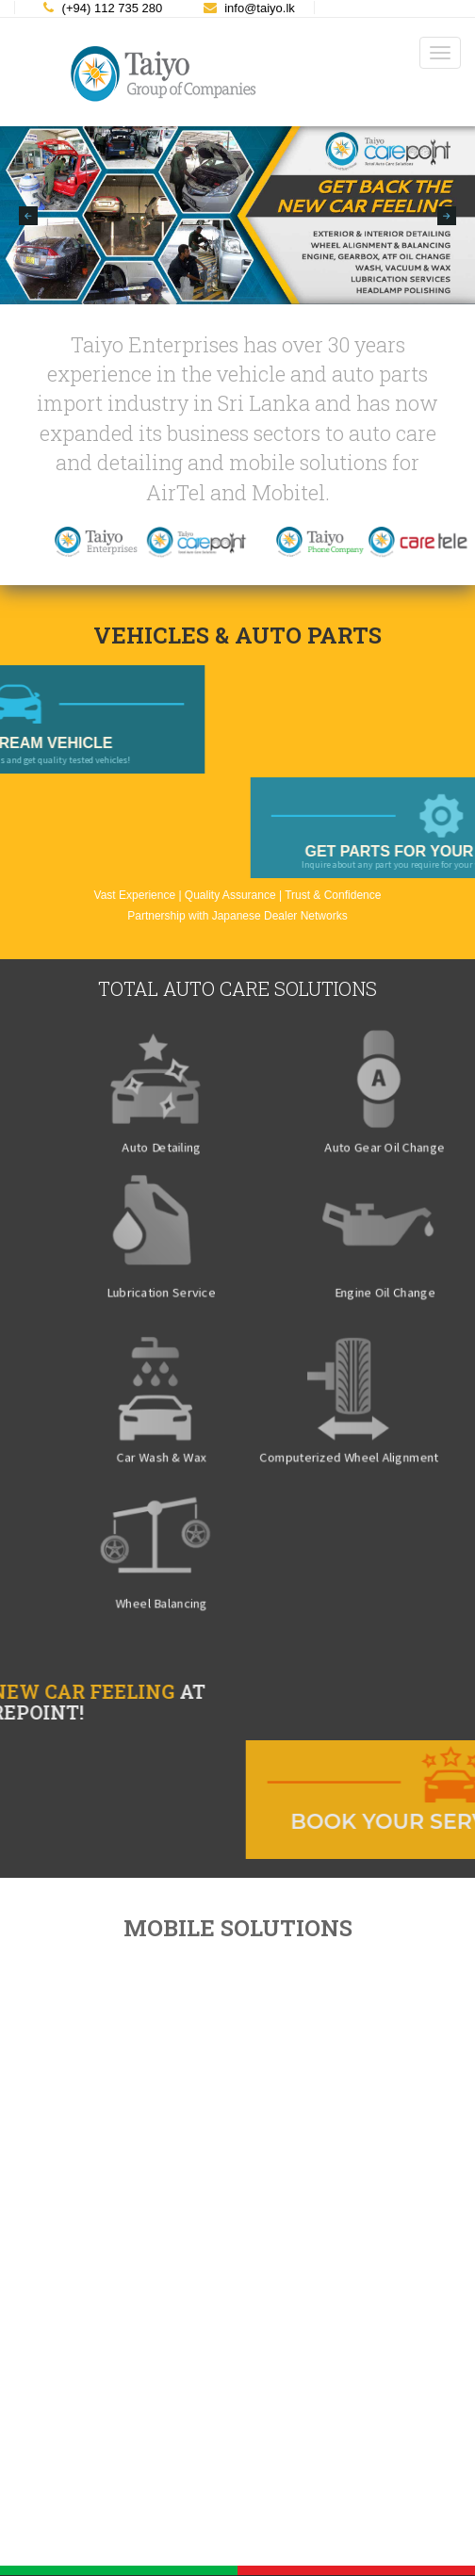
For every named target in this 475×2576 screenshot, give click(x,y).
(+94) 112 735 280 (102, 8)
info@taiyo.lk (249, 8)
